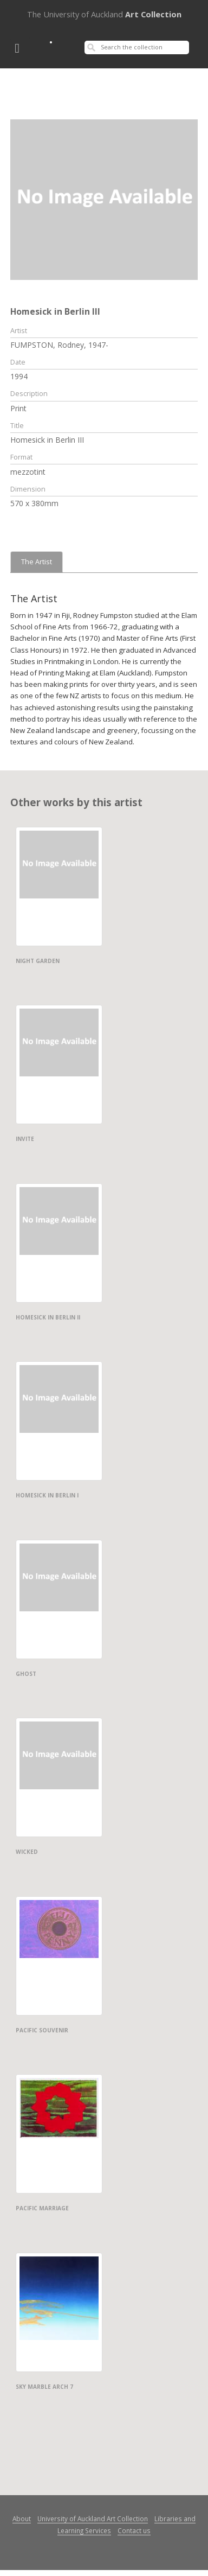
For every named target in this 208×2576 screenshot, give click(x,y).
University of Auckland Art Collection (92, 2518)
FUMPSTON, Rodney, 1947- (59, 345)
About (21, 2518)
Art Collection (104, 14)
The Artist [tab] (36, 561)
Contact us (134, 2530)
